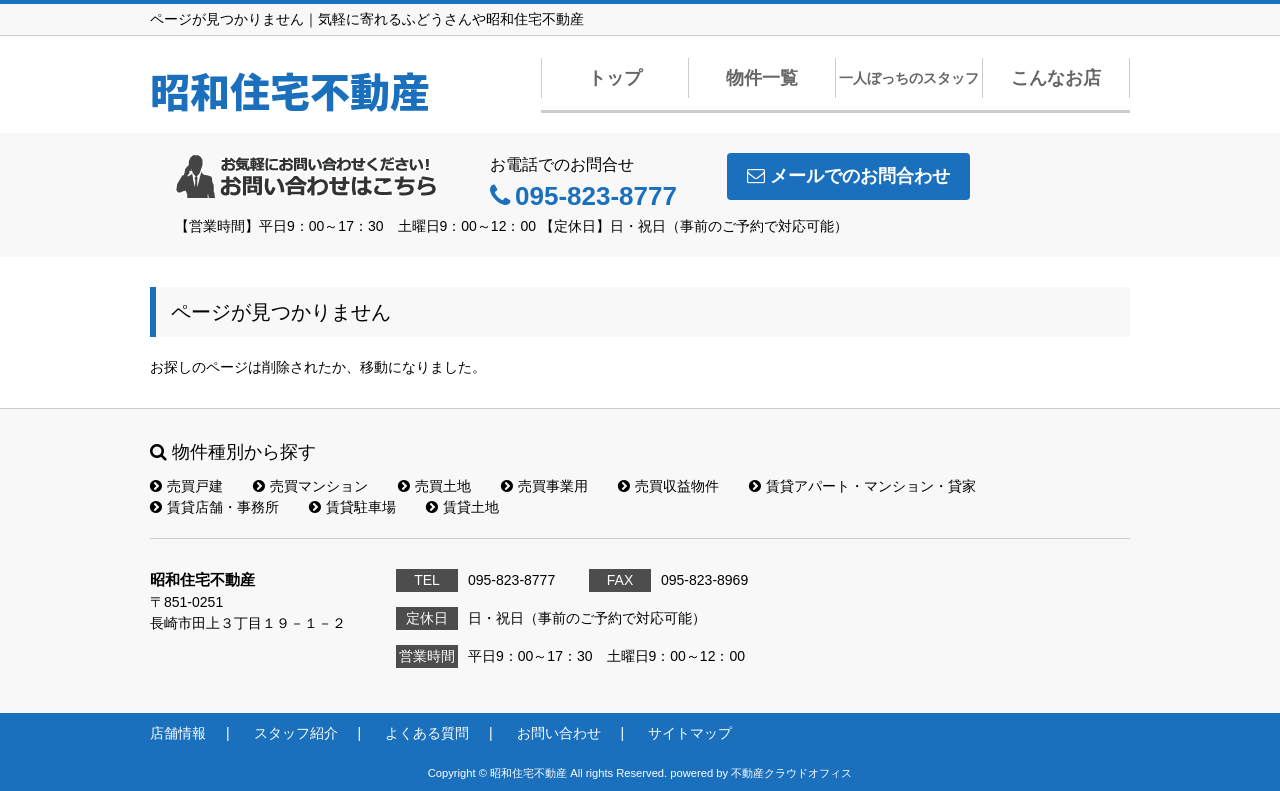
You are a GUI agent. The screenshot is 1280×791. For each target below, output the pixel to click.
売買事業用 (544, 486)
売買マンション (310, 486)
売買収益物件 (668, 486)
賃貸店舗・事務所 (214, 507)
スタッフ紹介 (296, 733)
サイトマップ (690, 733)
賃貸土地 (462, 507)
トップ (615, 78)
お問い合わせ (559, 733)
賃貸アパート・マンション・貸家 (862, 486)
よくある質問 (427, 733)
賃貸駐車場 (352, 507)
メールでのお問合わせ (848, 176)
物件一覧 (762, 78)
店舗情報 (178, 733)
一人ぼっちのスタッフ (909, 78)
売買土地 (434, 486)
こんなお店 (1056, 78)
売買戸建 (186, 486)
